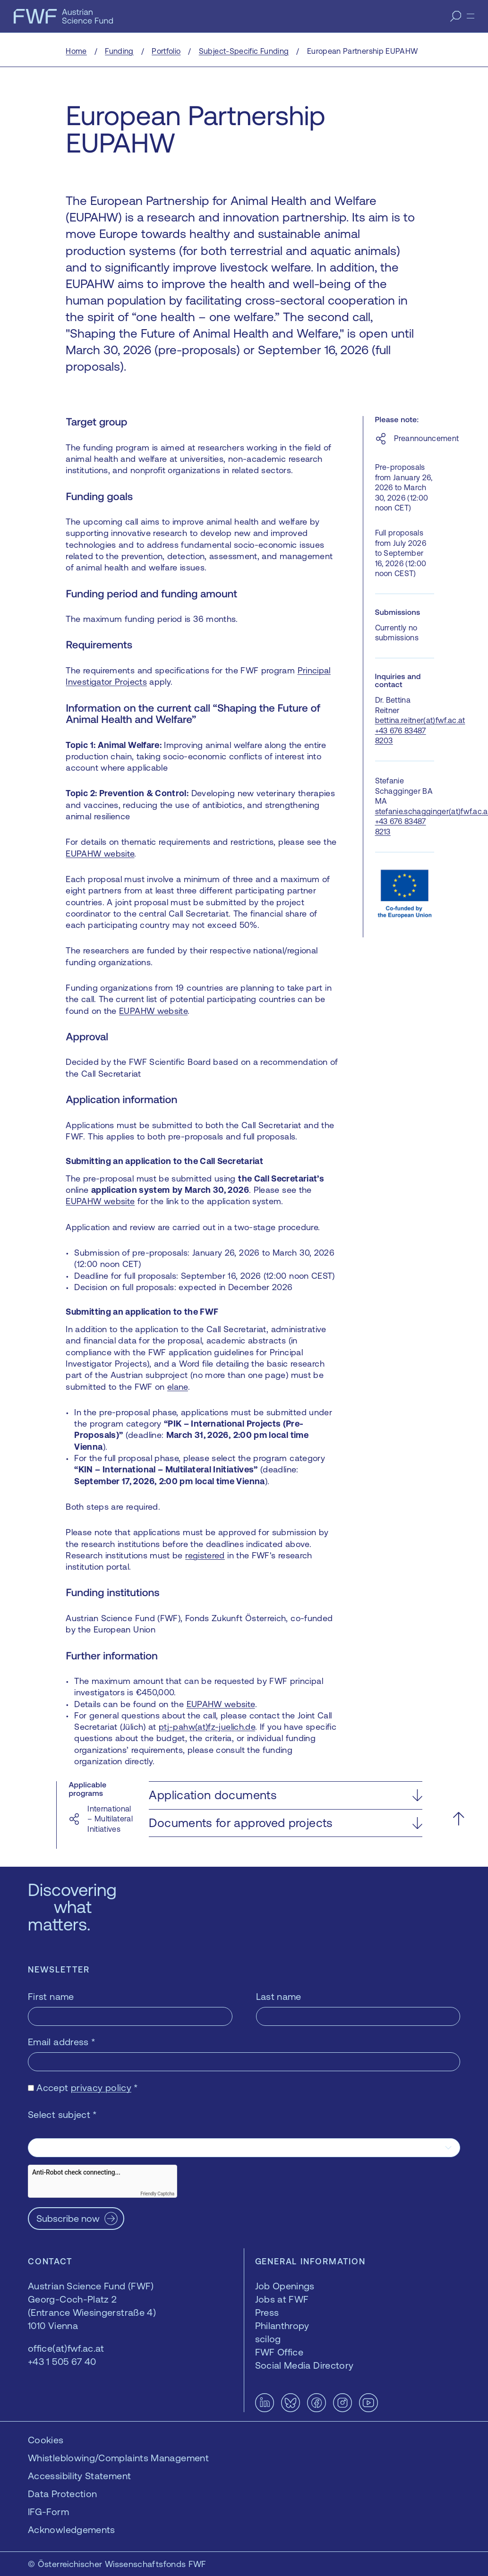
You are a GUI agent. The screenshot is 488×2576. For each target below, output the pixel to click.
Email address (61, 2041)
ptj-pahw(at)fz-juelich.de (207, 1727)
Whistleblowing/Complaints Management (118, 2457)
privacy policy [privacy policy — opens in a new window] (101, 2087)
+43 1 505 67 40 (62, 2361)
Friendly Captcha (157, 2193)
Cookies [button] (46, 2439)
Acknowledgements (71, 2529)
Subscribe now (68, 2218)
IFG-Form (48, 2511)
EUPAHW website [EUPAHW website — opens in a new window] (100, 854)
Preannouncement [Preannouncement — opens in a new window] (426, 438)
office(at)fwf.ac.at (66, 2348)
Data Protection (62, 2493)
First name (51, 1996)
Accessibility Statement (79, 2475)
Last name (278, 1996)
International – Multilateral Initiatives (109, 1818)
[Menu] (470, 16)
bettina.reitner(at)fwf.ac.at (420, 720)
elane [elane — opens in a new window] (177, 1387)
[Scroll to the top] (458, 1818)
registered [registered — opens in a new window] (205, 1555)
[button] (285, 1795)
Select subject (62, 2114)
